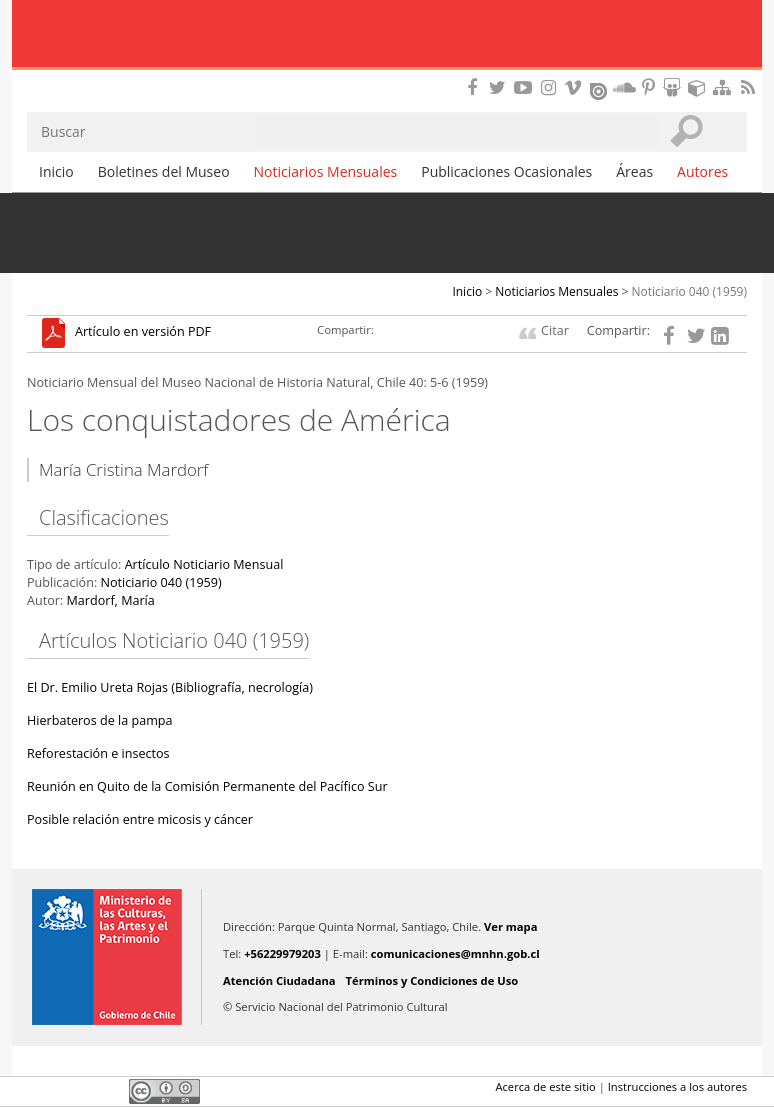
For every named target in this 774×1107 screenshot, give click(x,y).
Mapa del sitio (725, 87)
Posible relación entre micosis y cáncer (140, 819)
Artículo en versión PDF (143, 332)
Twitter (73, 1091)
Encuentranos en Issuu (600, 89)
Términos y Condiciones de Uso (432, 980)
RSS (750, 87)
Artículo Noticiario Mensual (204, 564)
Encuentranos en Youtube (526, 87)
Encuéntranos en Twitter (501, 87)
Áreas (634, 171)
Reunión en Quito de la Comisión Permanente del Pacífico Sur (207, 786)
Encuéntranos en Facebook (476, 87)
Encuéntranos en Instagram (551, 87)
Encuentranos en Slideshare (675, 87)
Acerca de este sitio (545, 1086)
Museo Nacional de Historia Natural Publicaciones (387, 35)
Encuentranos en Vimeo (576, 87)
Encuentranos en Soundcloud (625, 87)
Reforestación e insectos (98, 753)
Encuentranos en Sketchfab (700, 87)
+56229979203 (282, 953)
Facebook (39, 1091)
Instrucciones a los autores (677, 1086)
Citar (555, 330)
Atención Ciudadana (279, 980)
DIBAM (387, 75)
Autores (702, 171)
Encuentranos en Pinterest (650, 87)
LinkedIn (107, 1091)
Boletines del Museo (164, 171)
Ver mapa (510, 926)
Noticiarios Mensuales (326, 171)
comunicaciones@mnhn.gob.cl (455, 953)
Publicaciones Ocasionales (506, 171)
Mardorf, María (110, 600)
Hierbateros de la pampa (100, 720)
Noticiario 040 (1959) (690, 291)
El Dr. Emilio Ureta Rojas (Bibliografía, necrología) (170, 687)
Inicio (56, 171)
